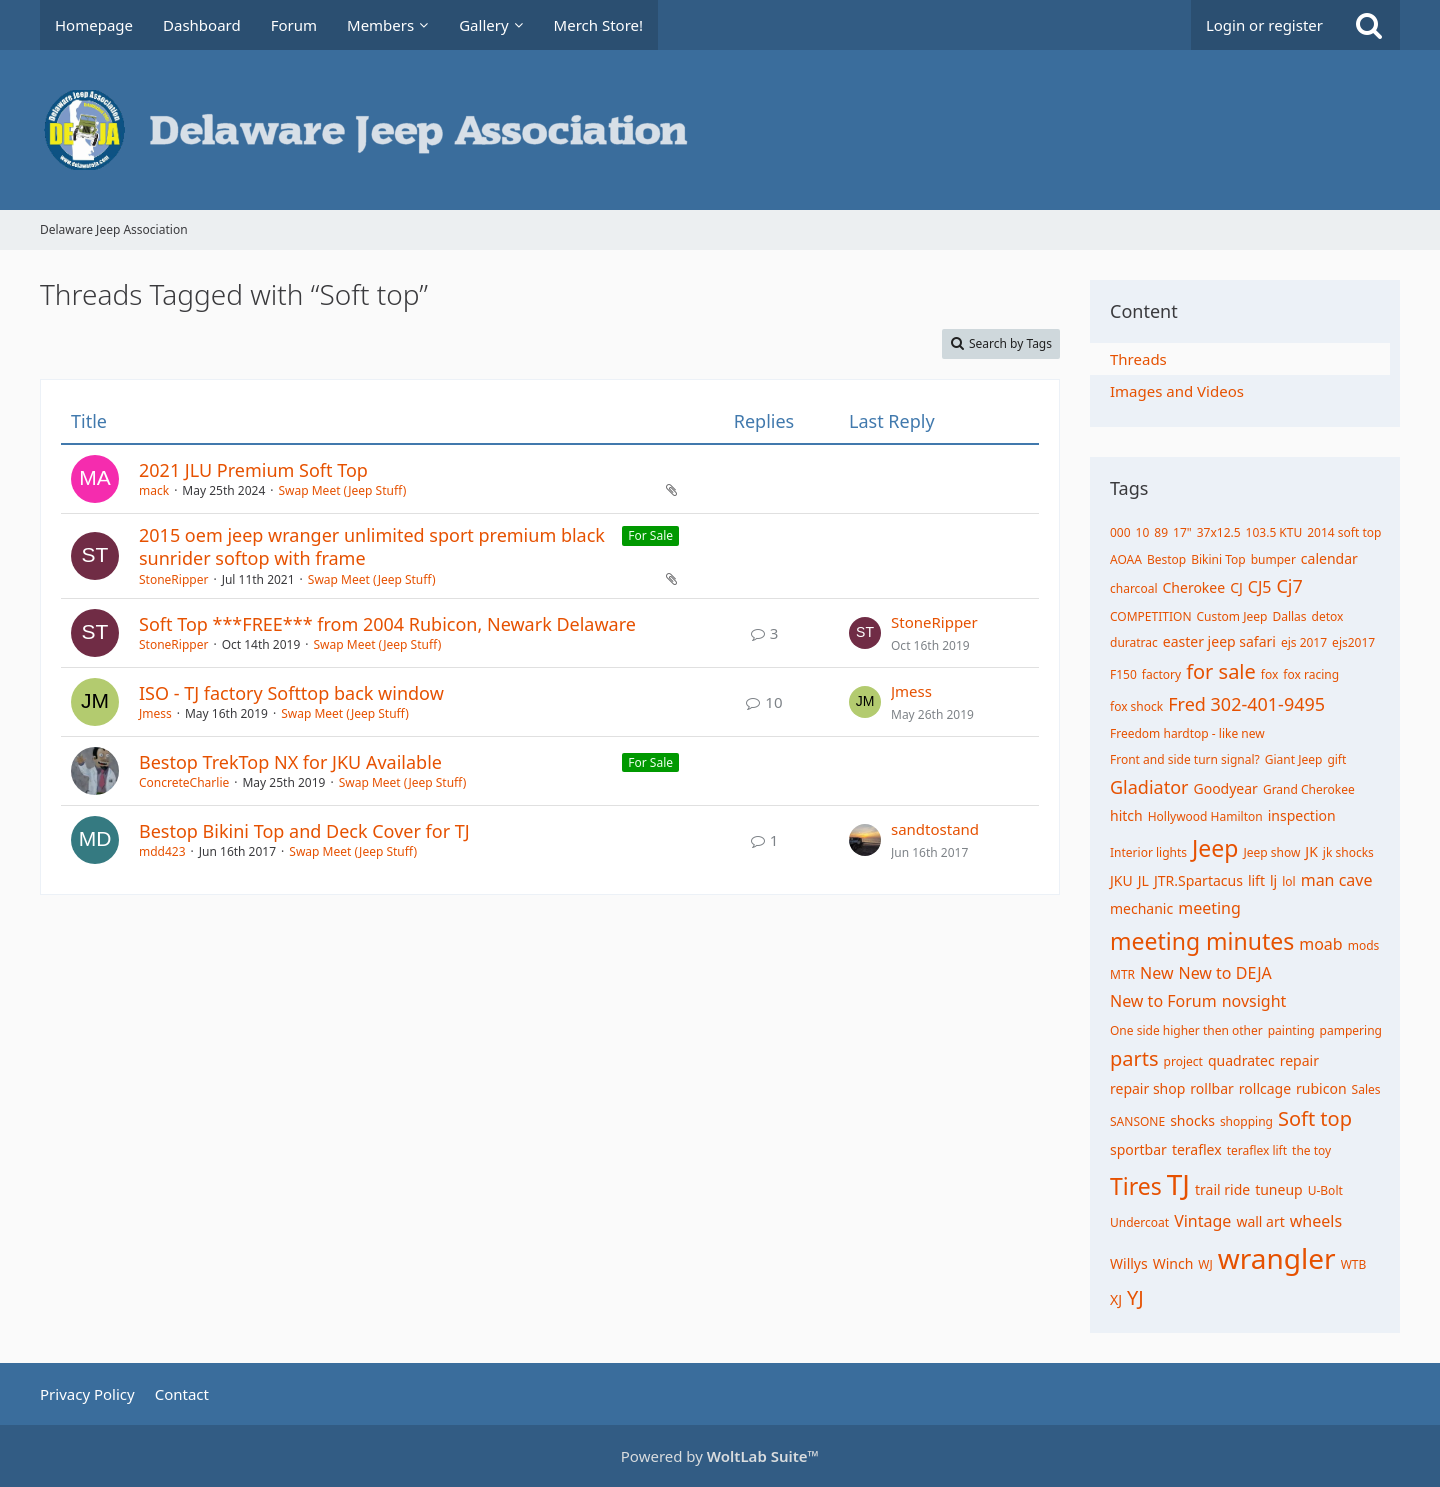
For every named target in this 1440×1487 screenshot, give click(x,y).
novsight (1254, 1001)
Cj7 (1289, 586)
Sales (1366, 1089)
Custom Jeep (1232, 616)
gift (1336, 759)
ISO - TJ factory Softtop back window (291, 693)
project (1183, 1061)
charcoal (1133, 588)
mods (1364, 945)
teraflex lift (1257, 1150)
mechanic (1141, 908)
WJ (1205, 1264)
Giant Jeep (1294, 759)
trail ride (1222, 1189)
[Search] (1369, 25)
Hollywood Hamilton (1205, 816)
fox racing (1311, 674)
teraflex (1197, 1149)
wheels (1316, 1221)
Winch (1173, 1263)
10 (1143, 532)
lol (1288, 881)
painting (1291, 1030)
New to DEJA (1224, 973)
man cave (1337, 880)
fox (1270, 674)
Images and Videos (1177, 391)
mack (154, 490)
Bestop (1166, 559)
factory (1161, 674)
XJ (1116, 1299)
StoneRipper (173, 579)
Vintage (1202, 1221)
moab (1320, 944)
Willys (1129, 1263)
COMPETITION (1151, 616)
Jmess (155, 713)
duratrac (1134, 642)
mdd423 (162, 851)
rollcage (1265, 1088)
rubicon (1321, 1088)
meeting (1209, 908)
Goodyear (1225, 788)
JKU (1121, 880)
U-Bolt (1325, 1190)
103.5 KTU (1274, 532)
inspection (1302, 815)
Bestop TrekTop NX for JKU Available (290, 762)
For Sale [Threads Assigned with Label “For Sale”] (650, 535)
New (1156, 973)
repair (1299, 1060)
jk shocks (1348, 852)
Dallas (1289, 616)
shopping (1246, 1121)
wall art (1260, 1221)
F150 (1123, 674)
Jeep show (1271, 852)
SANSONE (1137, 1121)
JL (1143, 880)
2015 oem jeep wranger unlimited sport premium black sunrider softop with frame (372, 546)
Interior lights (1148, 852)
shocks (1192, 1120)
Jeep (1215, 848)
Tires (1136, 1186)
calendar (1329, 558)
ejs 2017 (1304, 642)
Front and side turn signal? (1185, 759)
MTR (1122, 974)
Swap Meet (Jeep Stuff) (342, 490)
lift (1256, 880)
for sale (1221, 671)
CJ (1236, 587)
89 (1161, 532)
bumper (1273, 559)
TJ (1178, 1184)
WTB (1354, 1264)
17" (1182, 532)
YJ (1135, 1297)
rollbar (1211, 1088)
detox (1328, 616)
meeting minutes (1202, 941)
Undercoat (1139, 1222)
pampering (1351, 1030)
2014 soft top (1344, 532)
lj (1273, 880)
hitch (1126, 815)
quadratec (1241, 1060)
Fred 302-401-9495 (1246, 704)
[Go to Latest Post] (865, 633)
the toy (1311, 1150)
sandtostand (935, 829)
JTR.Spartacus (1198, 880)
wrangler (1277, 1258)
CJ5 (1260, 587)
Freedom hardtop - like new (1187, 733)
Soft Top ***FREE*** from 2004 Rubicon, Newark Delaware (387, 624)
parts (1134, 1058)
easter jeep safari (1219, 641)
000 (1120, 532)
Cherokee (1193, 587)
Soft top (1315, 1118)
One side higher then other (1186, 1030)
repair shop (1147, 1088)
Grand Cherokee (1309, 789)
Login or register (1264, 25)
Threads (1138, 359)
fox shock (1136, 706)
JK (1311, 851)
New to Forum (1163, 1001)
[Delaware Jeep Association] (720, 130)
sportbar (1138, 1149)
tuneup (1279, 1189)
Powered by (720, 1456)
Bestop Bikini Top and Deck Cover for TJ (304, 831)
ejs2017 (1353, 642)
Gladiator (1149, 787)
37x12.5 (1219, 532)
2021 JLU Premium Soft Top (253, 470)
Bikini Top (1218, 559)
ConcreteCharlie (184, 782)
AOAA (1126, 559)
